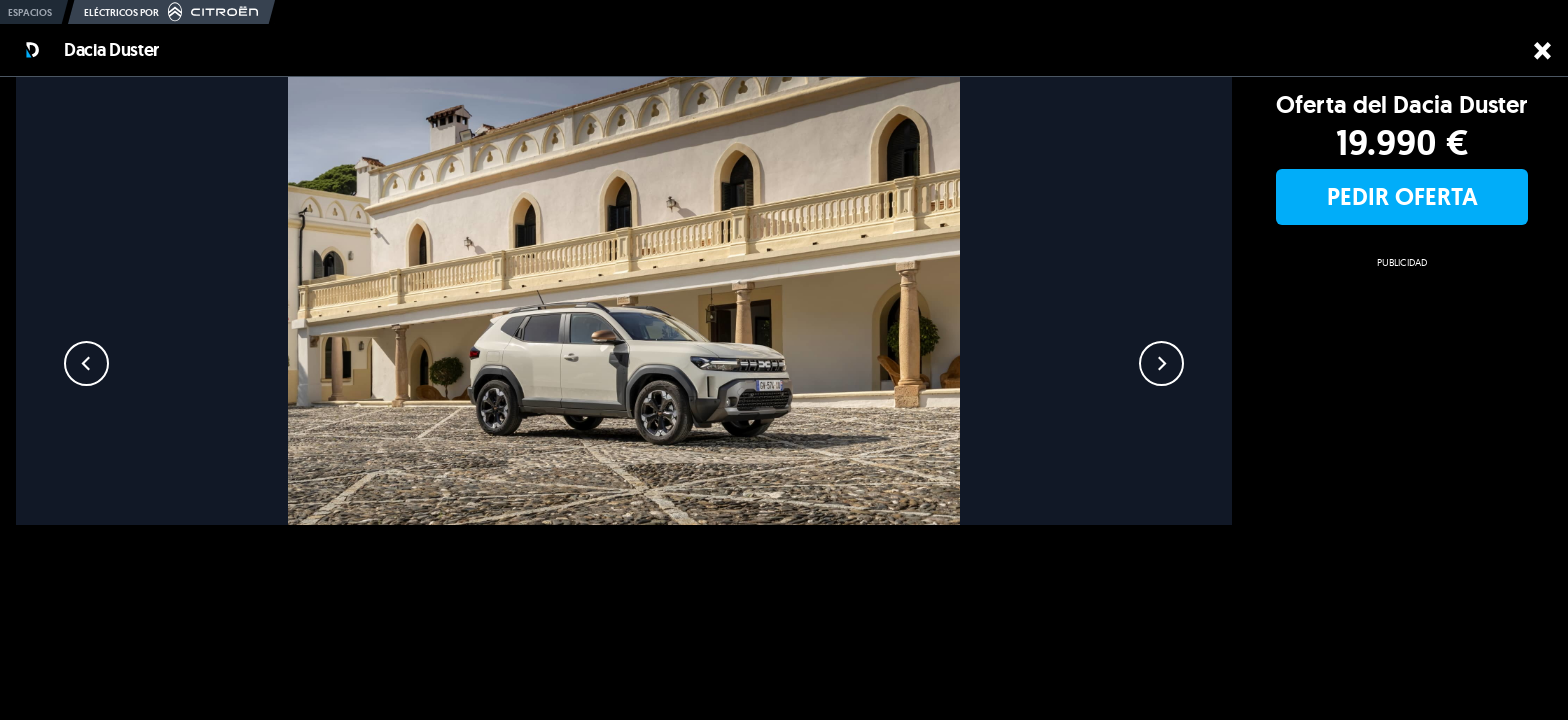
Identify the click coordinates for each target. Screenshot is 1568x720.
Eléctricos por (171, 12)
